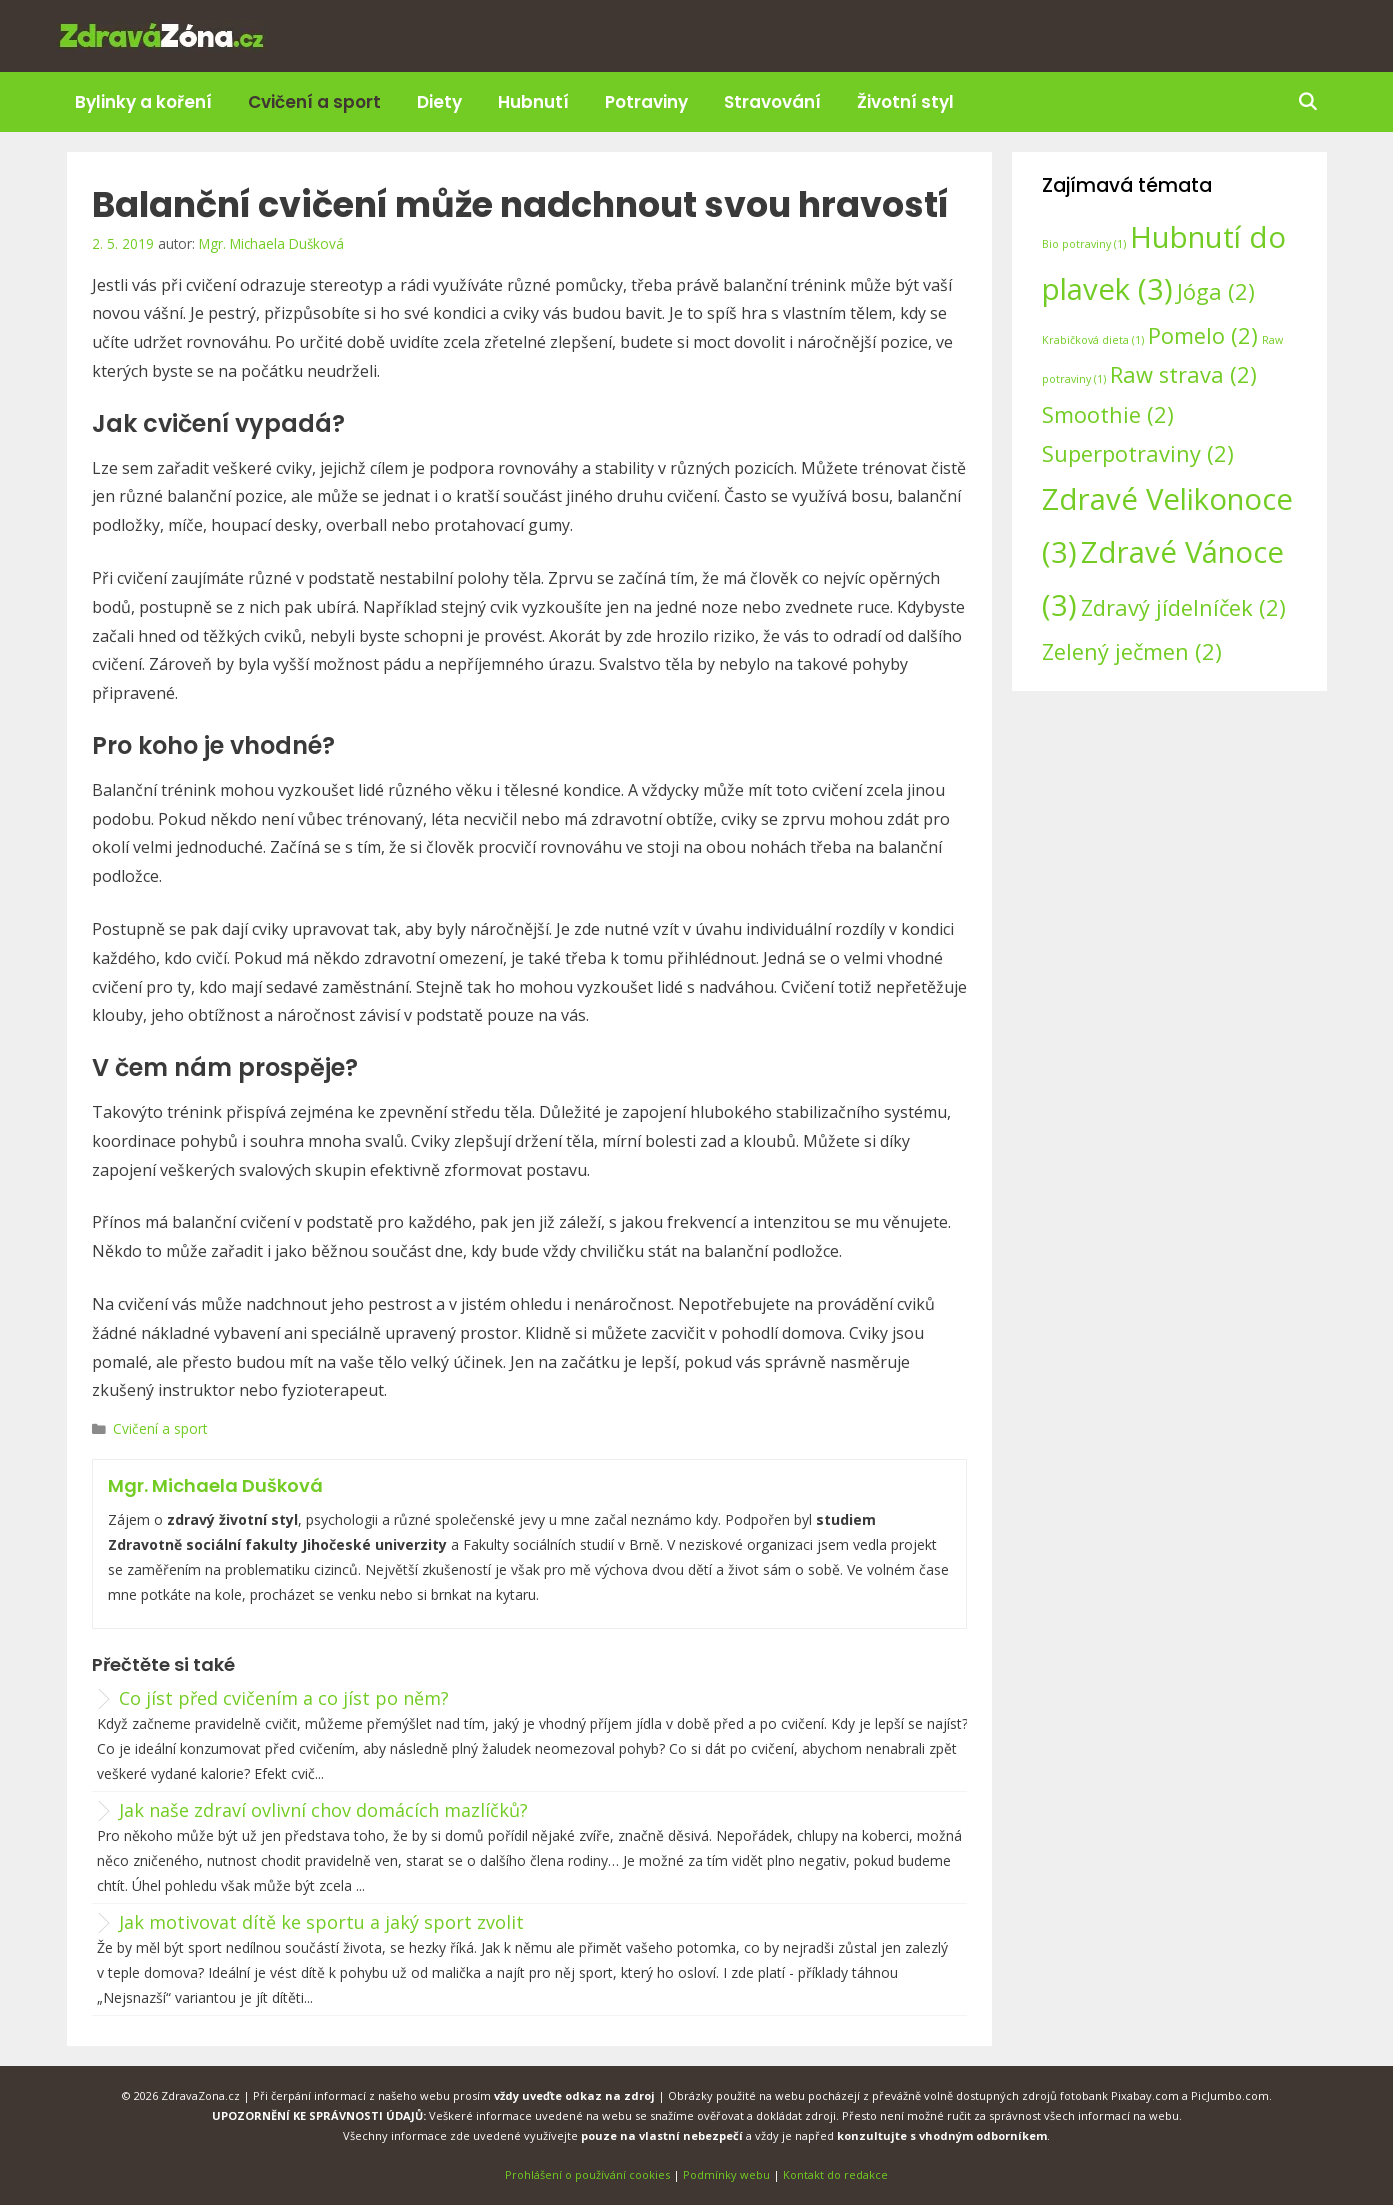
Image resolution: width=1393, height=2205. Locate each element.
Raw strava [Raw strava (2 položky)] (1183, 374)
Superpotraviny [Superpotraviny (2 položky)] (1138, 453)
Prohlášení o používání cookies (587, 2174)
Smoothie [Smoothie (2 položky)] (1108, 414)
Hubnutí (533, 102)
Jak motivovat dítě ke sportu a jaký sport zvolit (321, 1922)
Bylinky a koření (143, 102)
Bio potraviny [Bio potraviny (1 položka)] (1084, 244)
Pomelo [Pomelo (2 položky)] (1203, 335)
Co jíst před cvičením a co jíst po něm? (284, 1698)
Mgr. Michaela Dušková (215, 1485)
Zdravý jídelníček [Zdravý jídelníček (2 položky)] (1183, 607)
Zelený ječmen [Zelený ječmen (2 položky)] (1132, 651)
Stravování (772, 102)
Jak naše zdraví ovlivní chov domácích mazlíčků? (323, 1810)
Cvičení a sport (314, 102)
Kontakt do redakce (835, 2174)
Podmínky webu (726, 2174)
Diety (439, 102)
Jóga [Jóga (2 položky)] (1216, 291)
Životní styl (905, 102)
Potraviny (646, 102)
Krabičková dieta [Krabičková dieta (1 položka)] (1093, 340)
